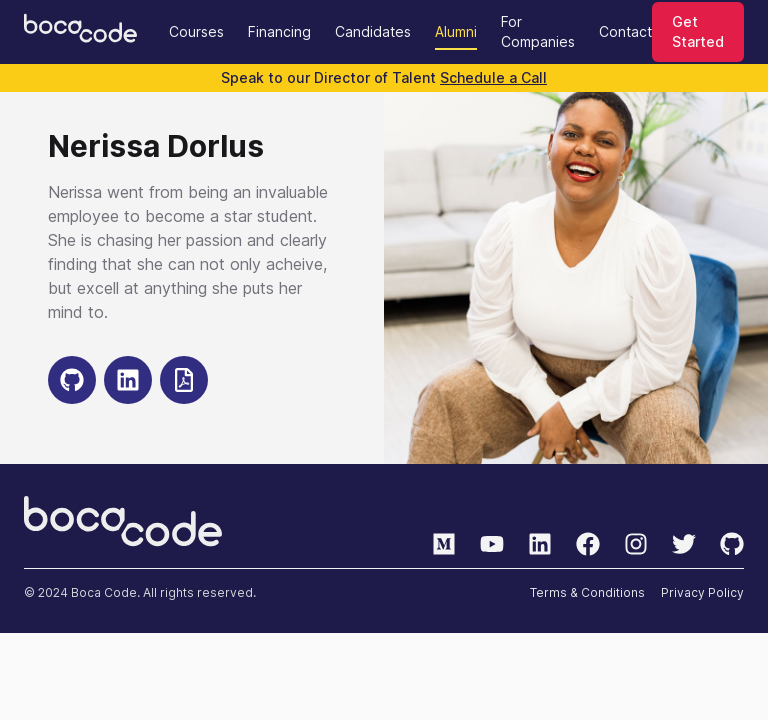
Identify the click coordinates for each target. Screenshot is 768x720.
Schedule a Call (493, 77)
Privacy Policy (702, 592)
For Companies (538, 31)
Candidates (373, 31)
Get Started (698, 31)
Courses (196, 31)
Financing (279, 31)
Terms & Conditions (587, 592)
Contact (625, 31)
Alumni (456, 31)
